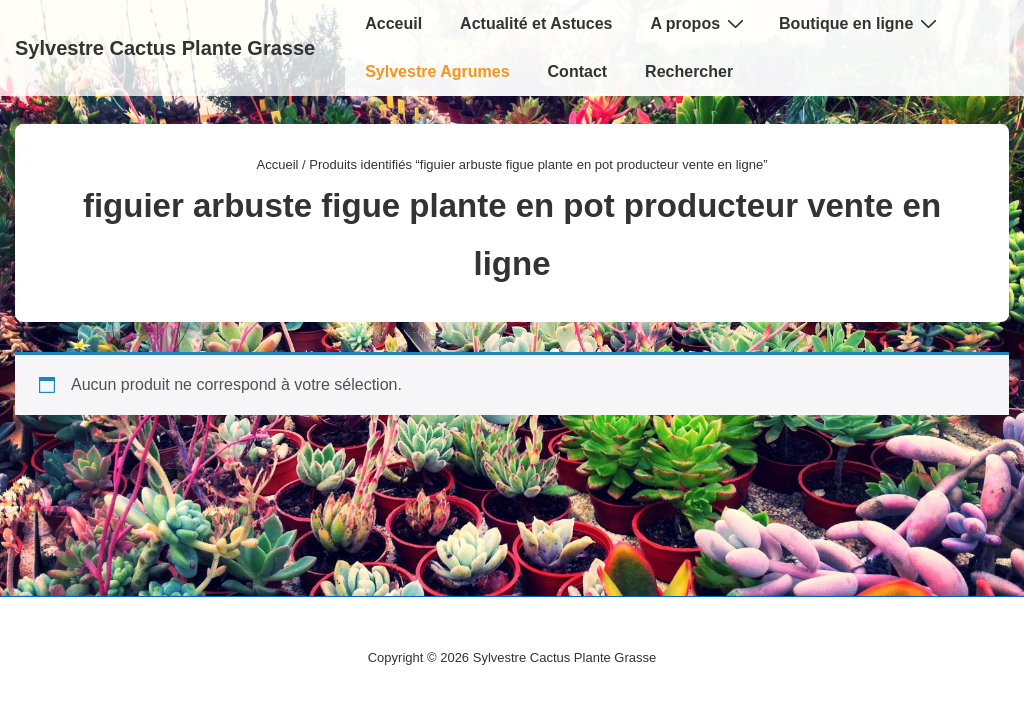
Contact (578, 71)
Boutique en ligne (860, 23)
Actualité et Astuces (536, 23)
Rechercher (689, 71)
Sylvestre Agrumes (437, 71)
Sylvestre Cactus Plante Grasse (165, 48)
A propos (699, 23)
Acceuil (393, 23)
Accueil (278, 164)
